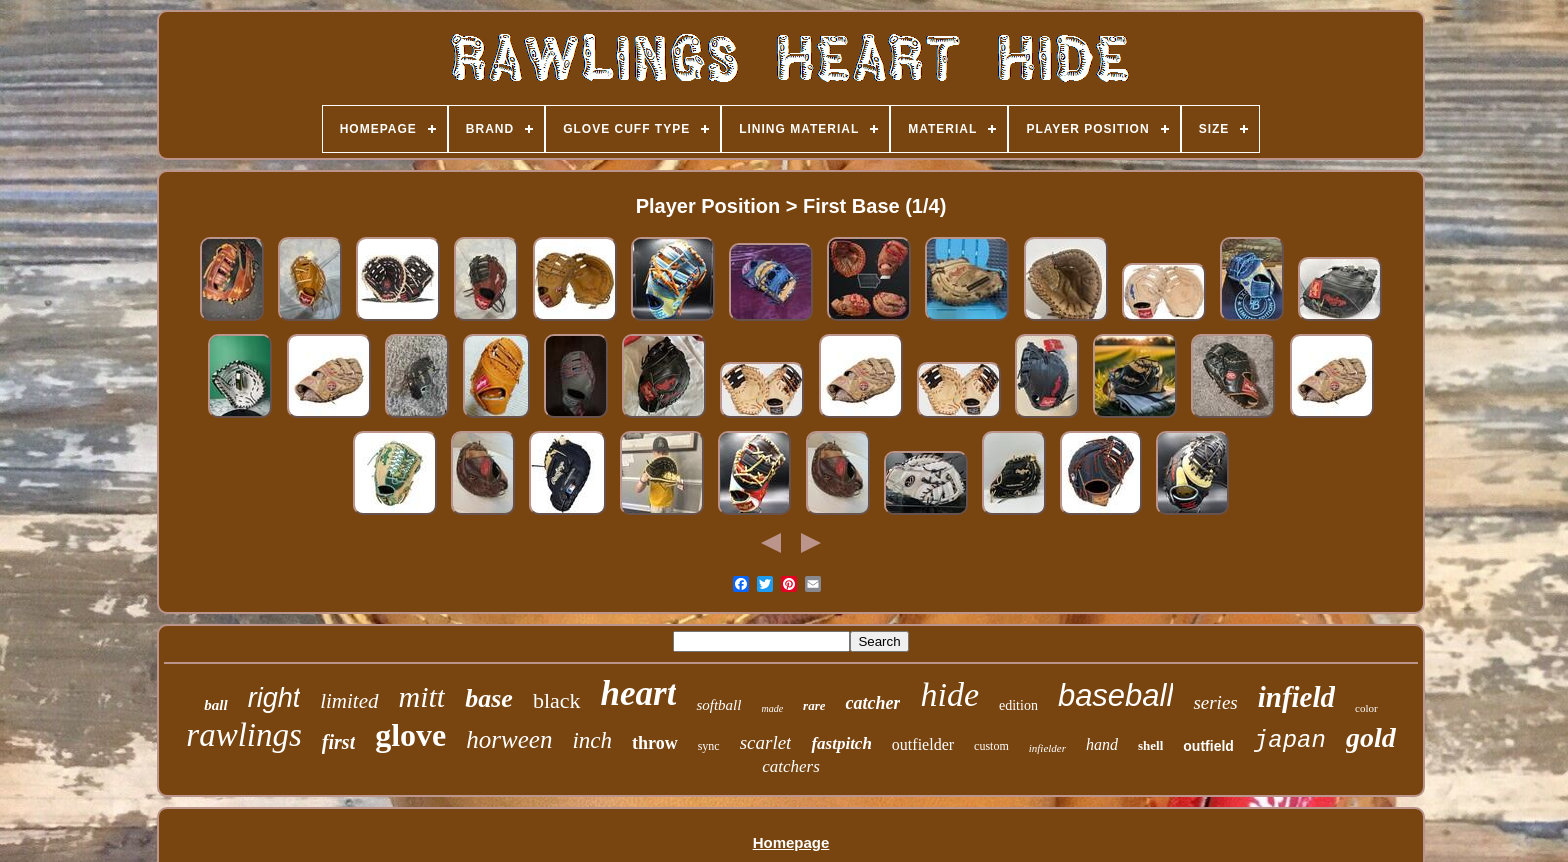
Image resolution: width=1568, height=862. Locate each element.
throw (655, 743)
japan (1290, 740)
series (1215, 702)
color (1366, 708)
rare (814, 705)
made (772, 708)
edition (1018, 705)
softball (718, 705)
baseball (1115, 695)
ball (215, 705)
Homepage (791, 842)
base (489, 698)
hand (1102, 744)
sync (709, 746)
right (274, 698)
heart (639, 693)
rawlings (244, 735)
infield (1296, 697)
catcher (872, 703)
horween (509, 739)
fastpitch (841, 743)
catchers (791, 766)
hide (949, 694)
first (338, 742)
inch (592, 740)
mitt (422, 696)
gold (1371, 737)
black (557, 700)
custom (991, 746)
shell (1150, 745)
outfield (1208, 746)
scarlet (766, 742)
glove (410, 735)
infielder (1047, 748)
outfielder (923, 744)
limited (349, 701)
